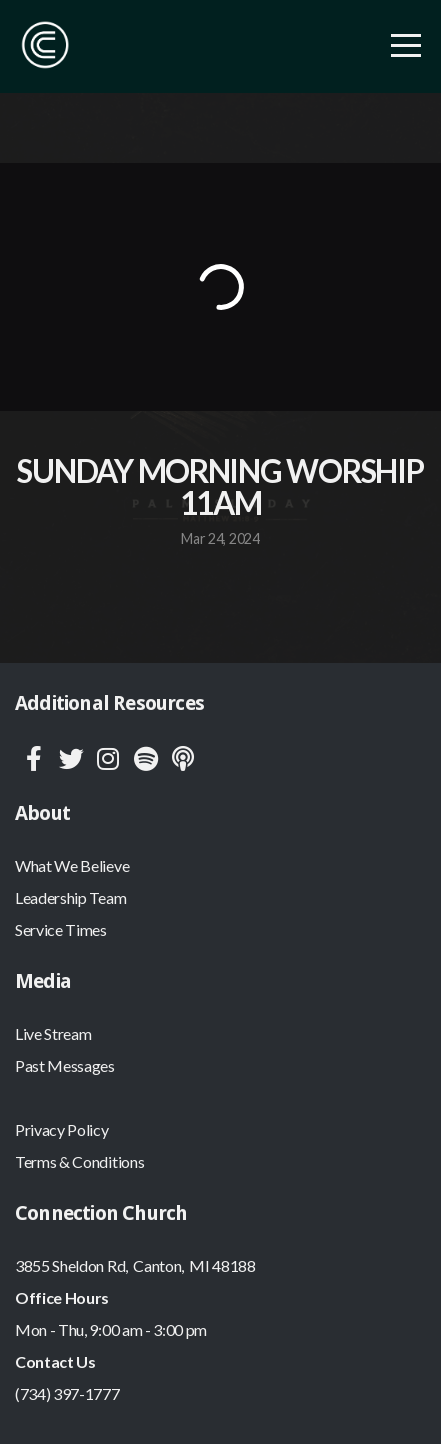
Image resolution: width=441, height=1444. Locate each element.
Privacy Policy (62, 1129)
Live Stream (53, 1033)
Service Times (61, 929)
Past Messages (65, 1065)
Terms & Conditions (79, 1161)
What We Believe (72, 865)
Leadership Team (70, 897)
